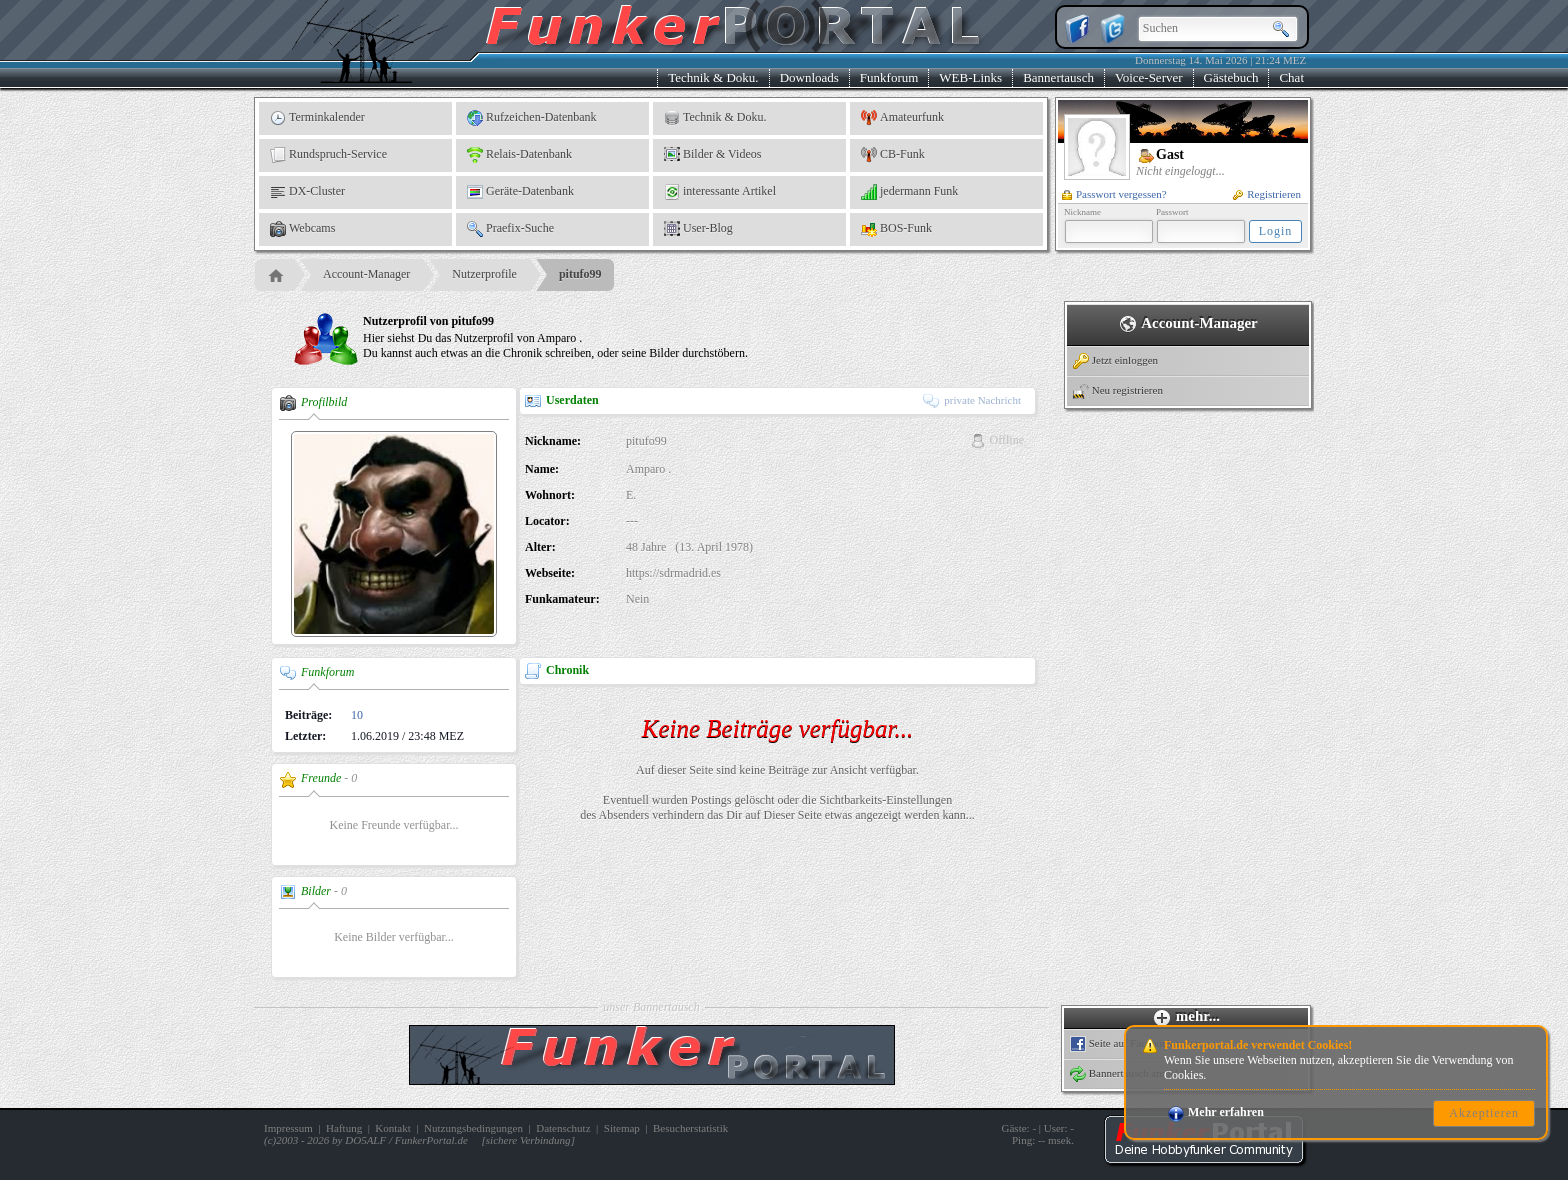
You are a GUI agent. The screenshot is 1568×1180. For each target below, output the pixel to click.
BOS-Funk (896, 229)
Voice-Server (1149, 77)
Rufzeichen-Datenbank (532, 118)
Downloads (809, 77)
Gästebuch (1231, 77)
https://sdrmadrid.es (673, 573)
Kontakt (392, 1128)
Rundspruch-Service (328, 155)
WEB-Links (970, 77)
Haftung (344, 1128)
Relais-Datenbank (519, 155)
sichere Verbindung (528, 1140)
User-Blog (698, 229)
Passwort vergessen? (1114, 194)
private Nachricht (972, 400)
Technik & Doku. (713, 77)
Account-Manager (366, 274)
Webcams (302, 229)
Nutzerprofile (484, 274)
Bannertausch (1058, 77)
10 (357, 715)
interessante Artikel (720, 192)
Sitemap (622, 1128)
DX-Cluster (307, 192)
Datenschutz (563, 1128)
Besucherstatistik (690, 1128)
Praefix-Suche (510, 229)
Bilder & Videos (712, 155)
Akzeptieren (1484, 1113)
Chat (1291, 77)
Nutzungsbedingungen (473, 1128)
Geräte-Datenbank (520, 192)
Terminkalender (317, 118)
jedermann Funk (909, 192)
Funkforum (889, 77)
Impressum (288, 1128)
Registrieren (1267, 194)
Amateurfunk (902, 118)
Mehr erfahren (1216, 1112)
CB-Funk (893, 155)
